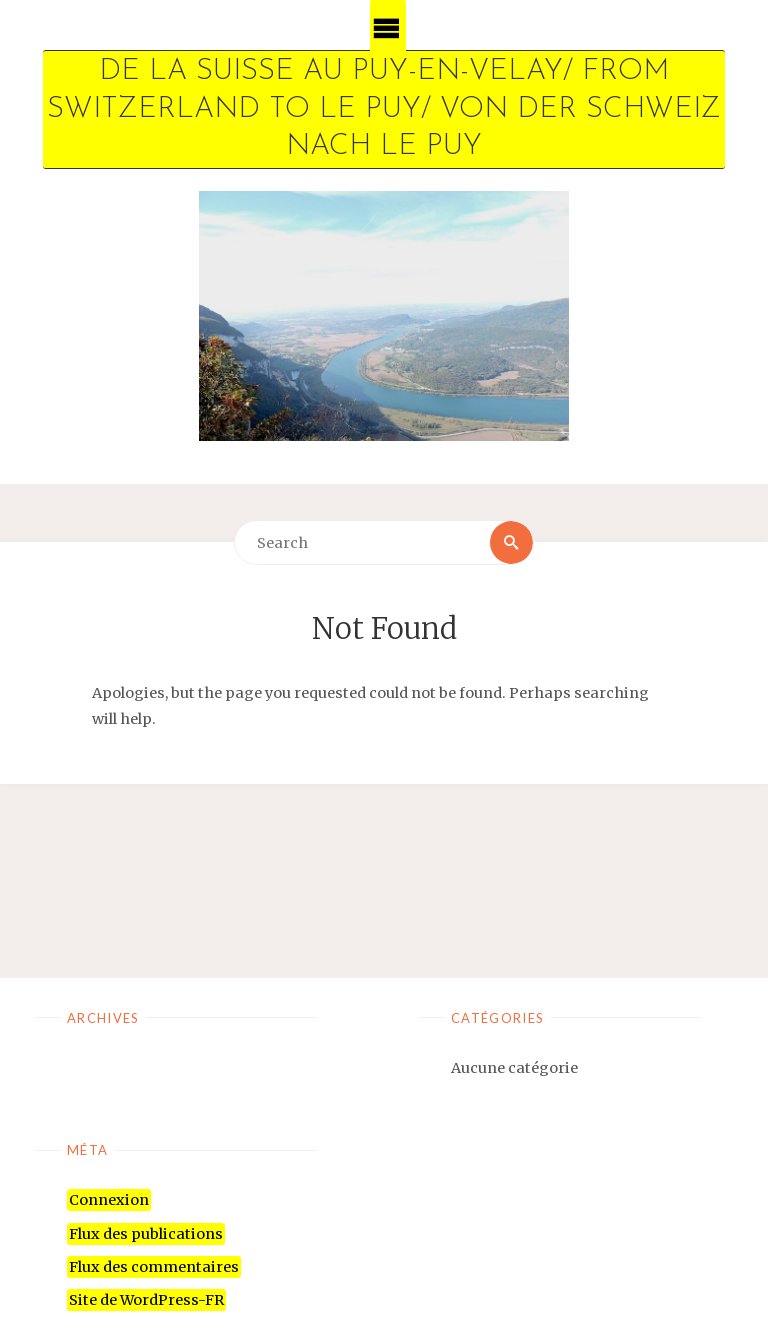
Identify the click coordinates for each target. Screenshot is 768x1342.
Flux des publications (146, 1234)
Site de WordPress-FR (146, 1300)
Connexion (109, 1200)
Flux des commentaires (154, 1267)
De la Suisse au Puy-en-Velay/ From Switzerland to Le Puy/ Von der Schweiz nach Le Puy (384, 109)
